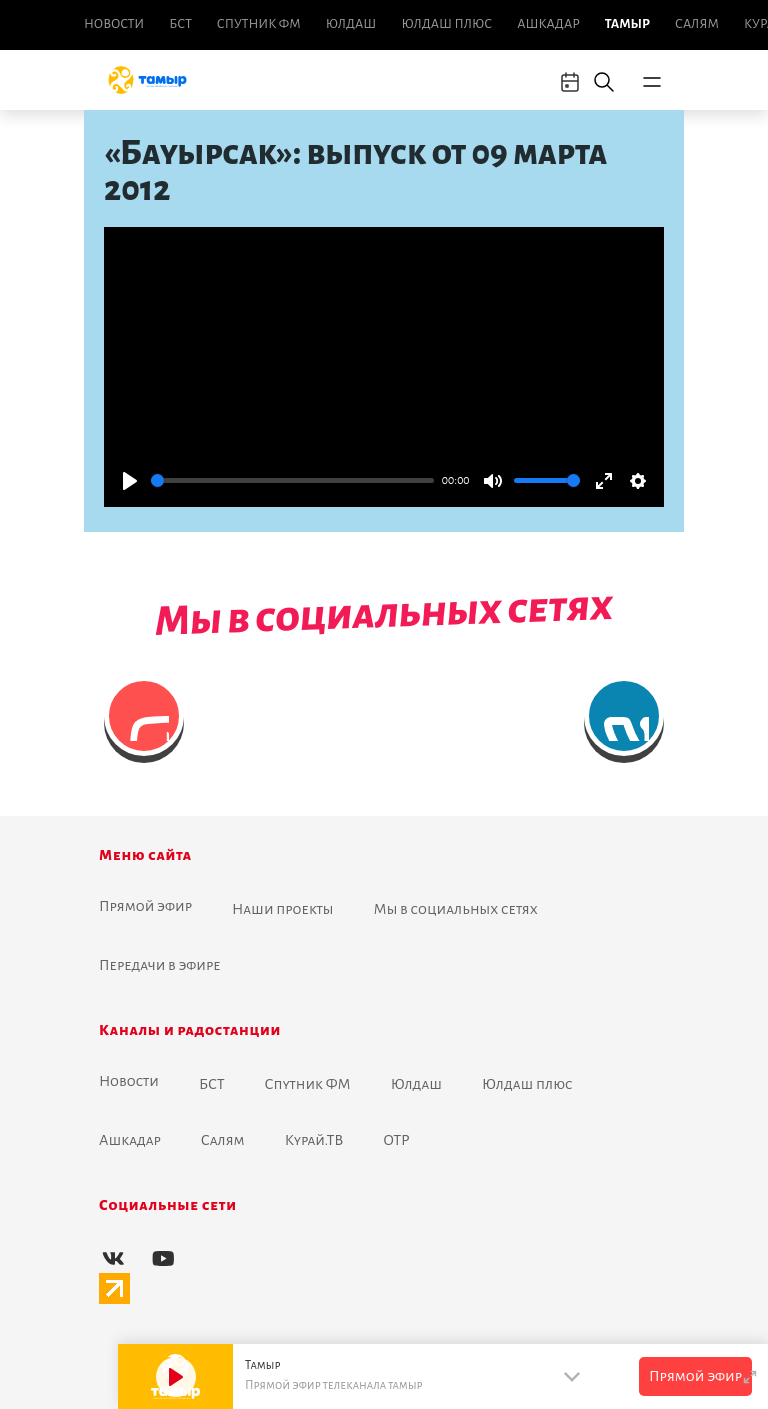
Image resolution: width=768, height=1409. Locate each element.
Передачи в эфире (160, 965)
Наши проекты (283, 909)
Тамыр (627, 24)
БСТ (180, 24)
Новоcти (114, 24)
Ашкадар (548, 24)
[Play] (130, 481)
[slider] (292, 480)
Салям (697, 24)
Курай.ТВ (314, 1140)
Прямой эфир (145, 906)
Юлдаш (351, 24)
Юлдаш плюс (446, 24)
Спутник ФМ (259, 24)
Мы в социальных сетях (456, 909)
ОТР (396, 1140)
